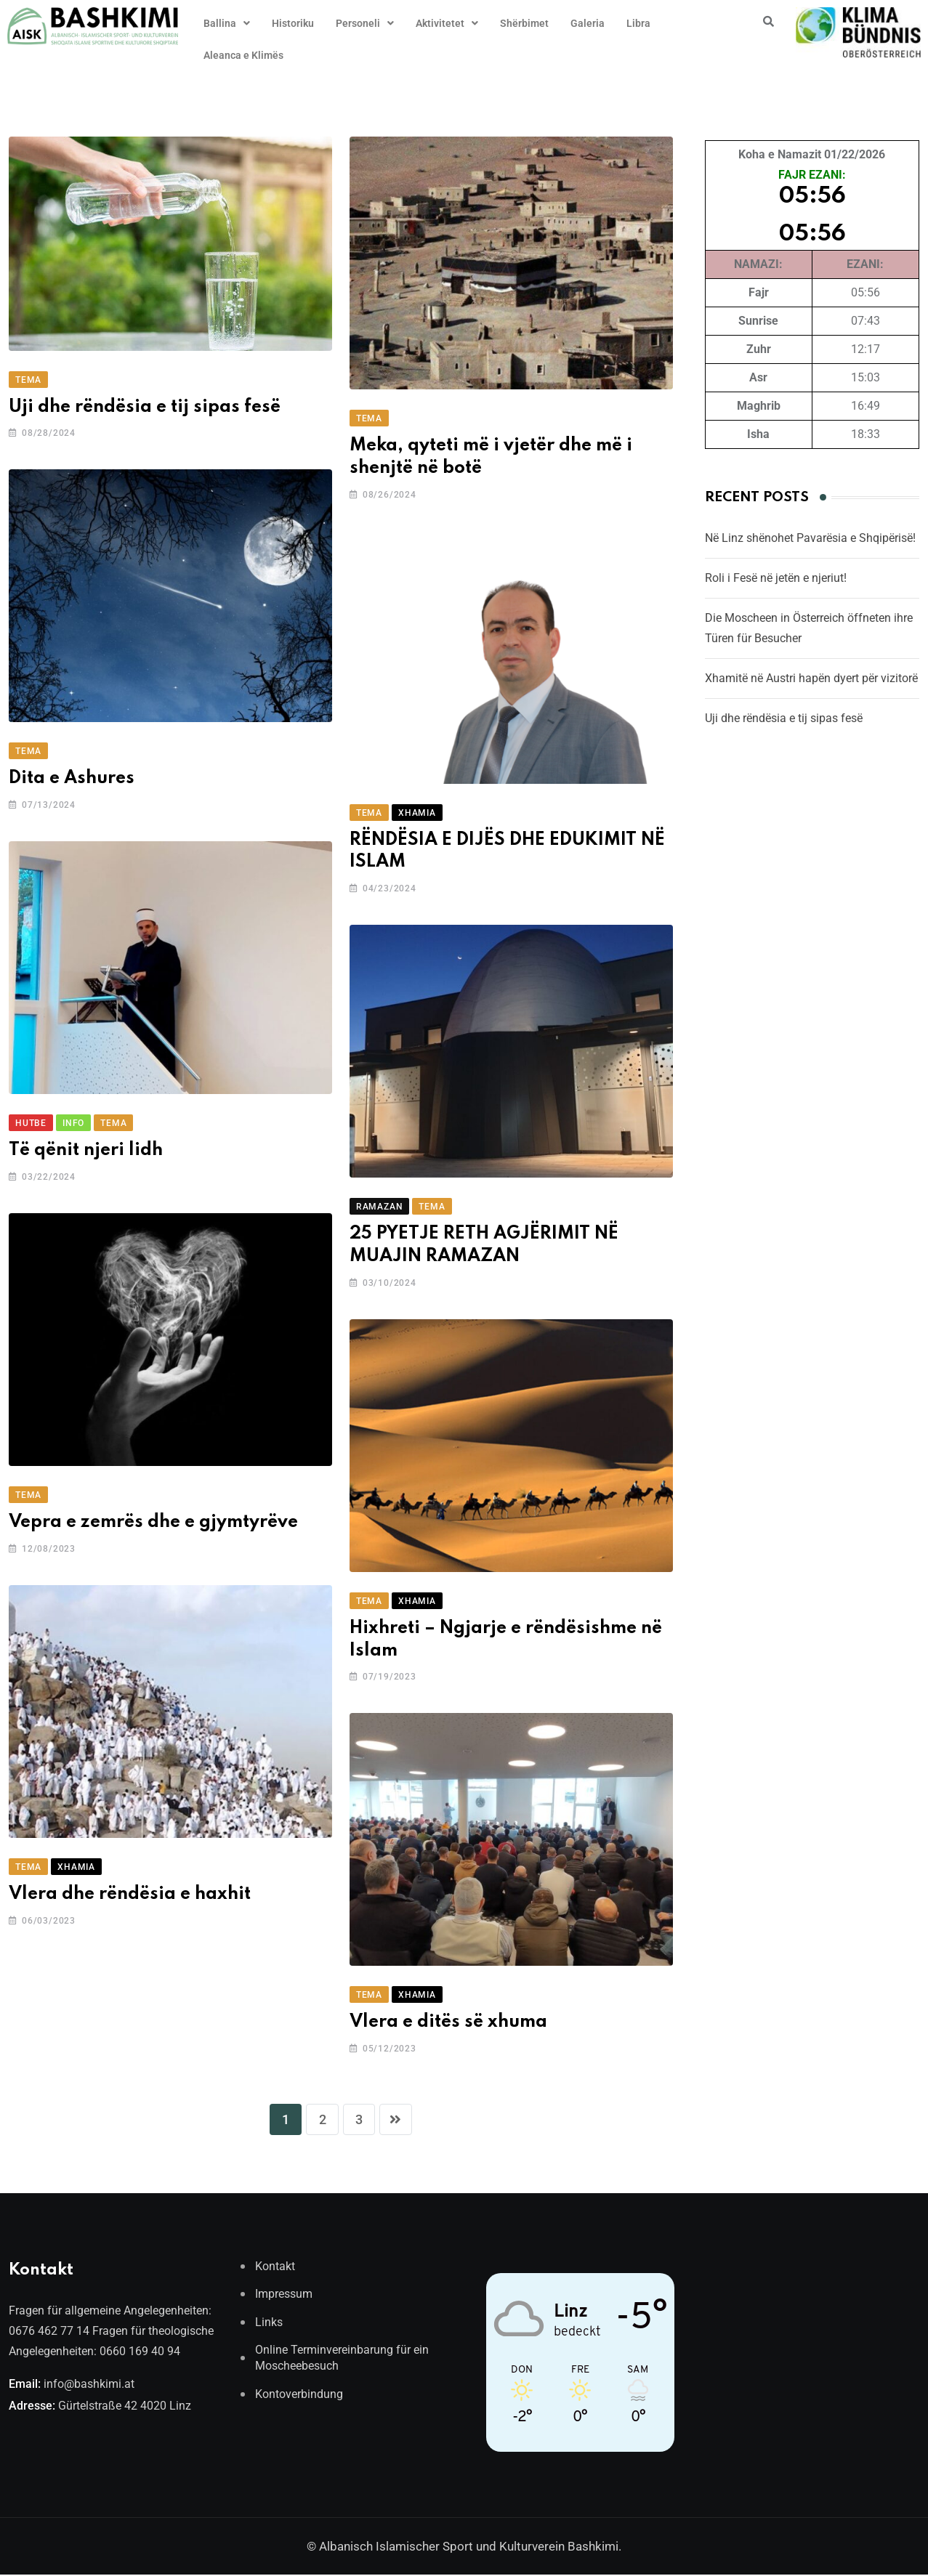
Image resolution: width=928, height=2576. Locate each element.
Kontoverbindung (299, 2395)
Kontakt (275, 2268)
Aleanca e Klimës (243, 55)
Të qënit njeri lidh (86, 1150)
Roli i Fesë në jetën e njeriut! (776, 578)
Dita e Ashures (71, 778)
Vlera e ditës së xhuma (448, 2022)
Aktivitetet (447, 23)
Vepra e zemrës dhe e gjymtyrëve (153, 1522)
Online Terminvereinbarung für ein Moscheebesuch (342, 2359)
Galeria (587, 23)
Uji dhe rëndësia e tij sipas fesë (145, 407)
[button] (227, 23)
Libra (638, 23)
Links (269, 2323)
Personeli (365, 23)
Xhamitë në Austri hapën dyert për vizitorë (811, 678)
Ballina (226, 23)
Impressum (283, 2295)
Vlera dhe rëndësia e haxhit (130, 1894)
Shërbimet (524, 23)
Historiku (293, 23)
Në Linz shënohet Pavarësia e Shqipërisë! (810, 538)
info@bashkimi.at (89, 2385)
